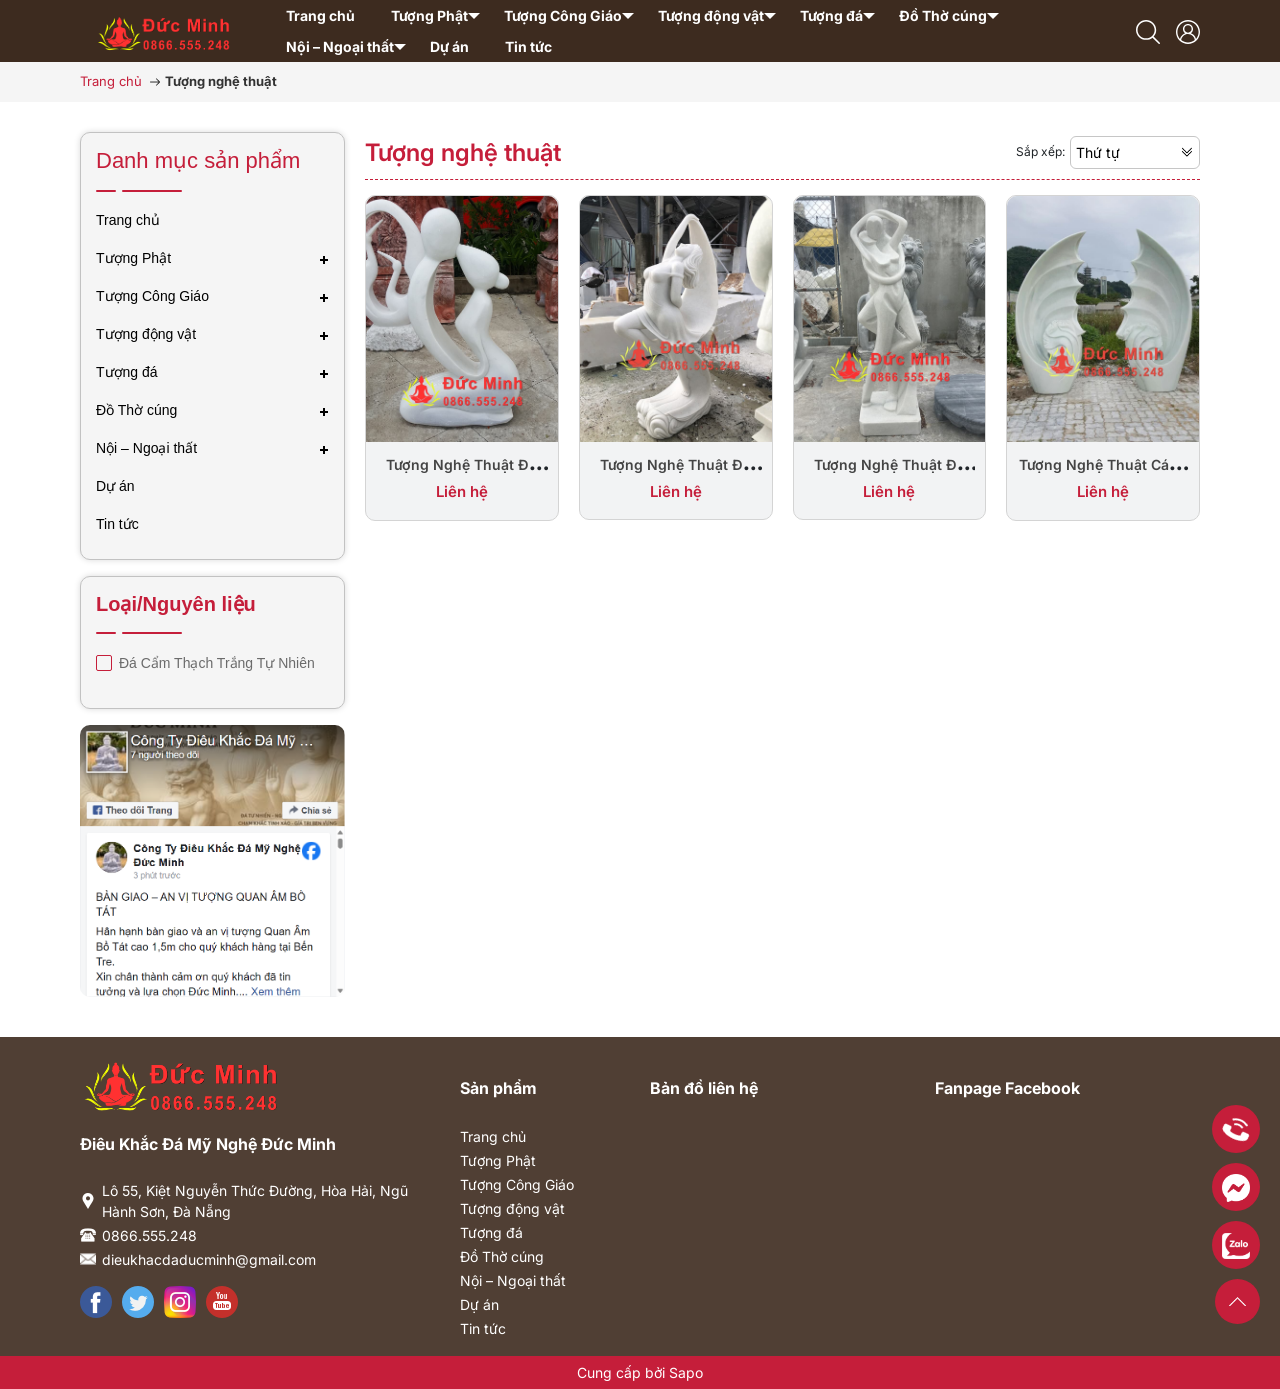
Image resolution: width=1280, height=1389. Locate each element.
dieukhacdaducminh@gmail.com (209, 1259)
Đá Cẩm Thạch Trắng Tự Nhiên (215, 663)
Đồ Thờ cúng (502, 1256)
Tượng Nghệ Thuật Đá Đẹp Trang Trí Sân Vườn (462, 475)
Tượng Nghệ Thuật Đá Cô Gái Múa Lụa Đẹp (675, 475)
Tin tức (483, 1328)
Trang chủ (493, 1136)
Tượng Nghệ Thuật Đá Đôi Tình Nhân (889, 475)
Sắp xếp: (1040, 151)
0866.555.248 (149, 1235)
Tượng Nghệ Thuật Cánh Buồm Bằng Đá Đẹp (1103, 475)
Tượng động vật (512, 1208)
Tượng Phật (498, 1160)
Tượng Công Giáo (517, 1184)
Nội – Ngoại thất (513, 1280)
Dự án (479, 1304)
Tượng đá (491, 1232)
